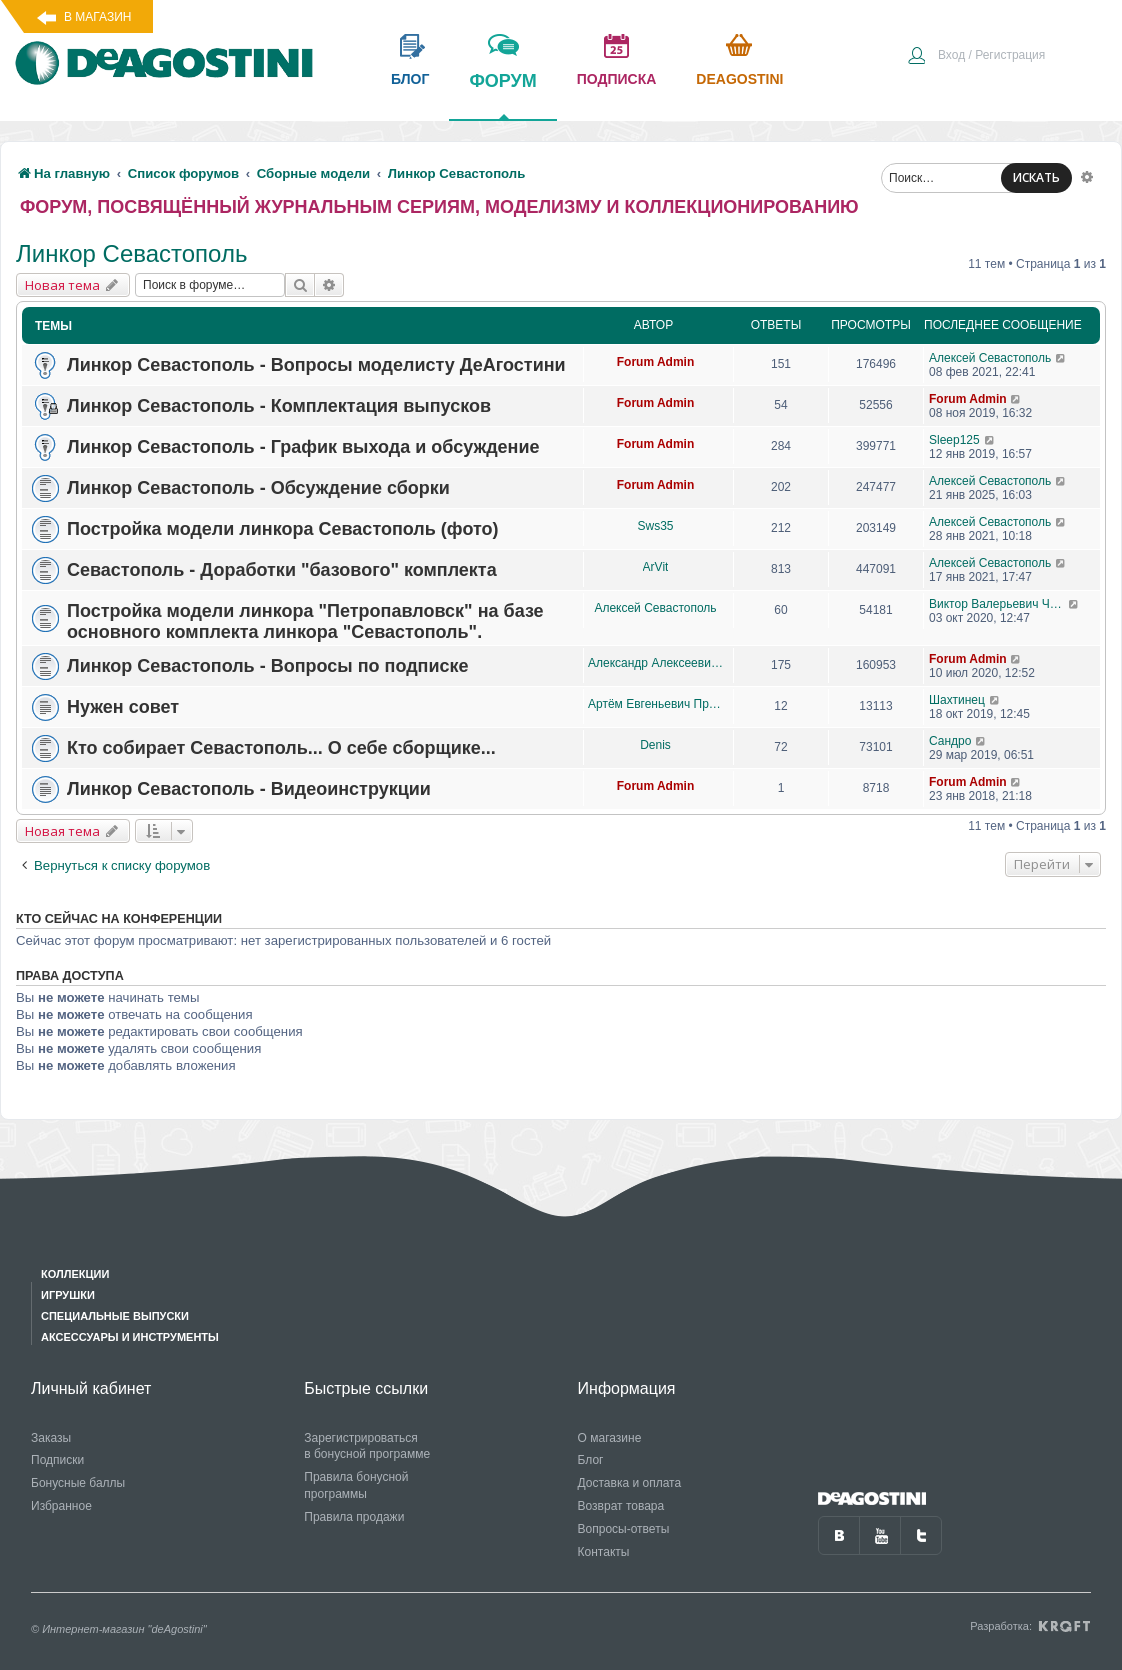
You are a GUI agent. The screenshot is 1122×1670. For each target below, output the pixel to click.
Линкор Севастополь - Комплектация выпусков (279, 406)
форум (502, 95)
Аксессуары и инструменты (130, 1337)
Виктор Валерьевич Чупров (998, 604)
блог (410, 79)
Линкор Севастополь (131, 253)
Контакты (604, 1552)
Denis (655, 745)
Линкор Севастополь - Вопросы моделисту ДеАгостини (316, 365)
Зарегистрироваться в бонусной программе (367, 1446)
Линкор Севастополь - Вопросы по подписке (268, 666)
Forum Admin (656, 362)
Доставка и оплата (630, 1483)
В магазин (97, 17)
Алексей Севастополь (990, 358)
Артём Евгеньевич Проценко (655, 704)
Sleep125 (954, 440)
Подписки (57, 1460)
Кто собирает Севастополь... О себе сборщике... (281, 748)
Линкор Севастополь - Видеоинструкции (249, 789)
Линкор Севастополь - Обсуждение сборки (258, 488)
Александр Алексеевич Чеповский (655, 663)
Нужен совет (123, 707)
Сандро (950, 741)
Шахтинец (957, 700)
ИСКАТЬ (1036, 177)
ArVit (656, 567)
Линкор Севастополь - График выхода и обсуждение (303, 447)
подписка (617, 79)
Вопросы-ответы (624, 1529)
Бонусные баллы (78, 1483)
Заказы (51, 1438)
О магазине (610, 1438)
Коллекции (75, 1274)
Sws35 (655, 526)
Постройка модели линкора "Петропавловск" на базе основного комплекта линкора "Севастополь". (305, 621)
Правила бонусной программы (356, 1485)
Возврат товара (621, 1506)
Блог (591, 1460)
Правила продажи (354, 1517)
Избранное (61, 1506)
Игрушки (68, 1295)
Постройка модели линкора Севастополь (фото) (283, 529)
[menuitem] (976, 57)
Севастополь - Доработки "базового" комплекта (282, 570)
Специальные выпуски (115, 1316)
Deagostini (739, 79)
